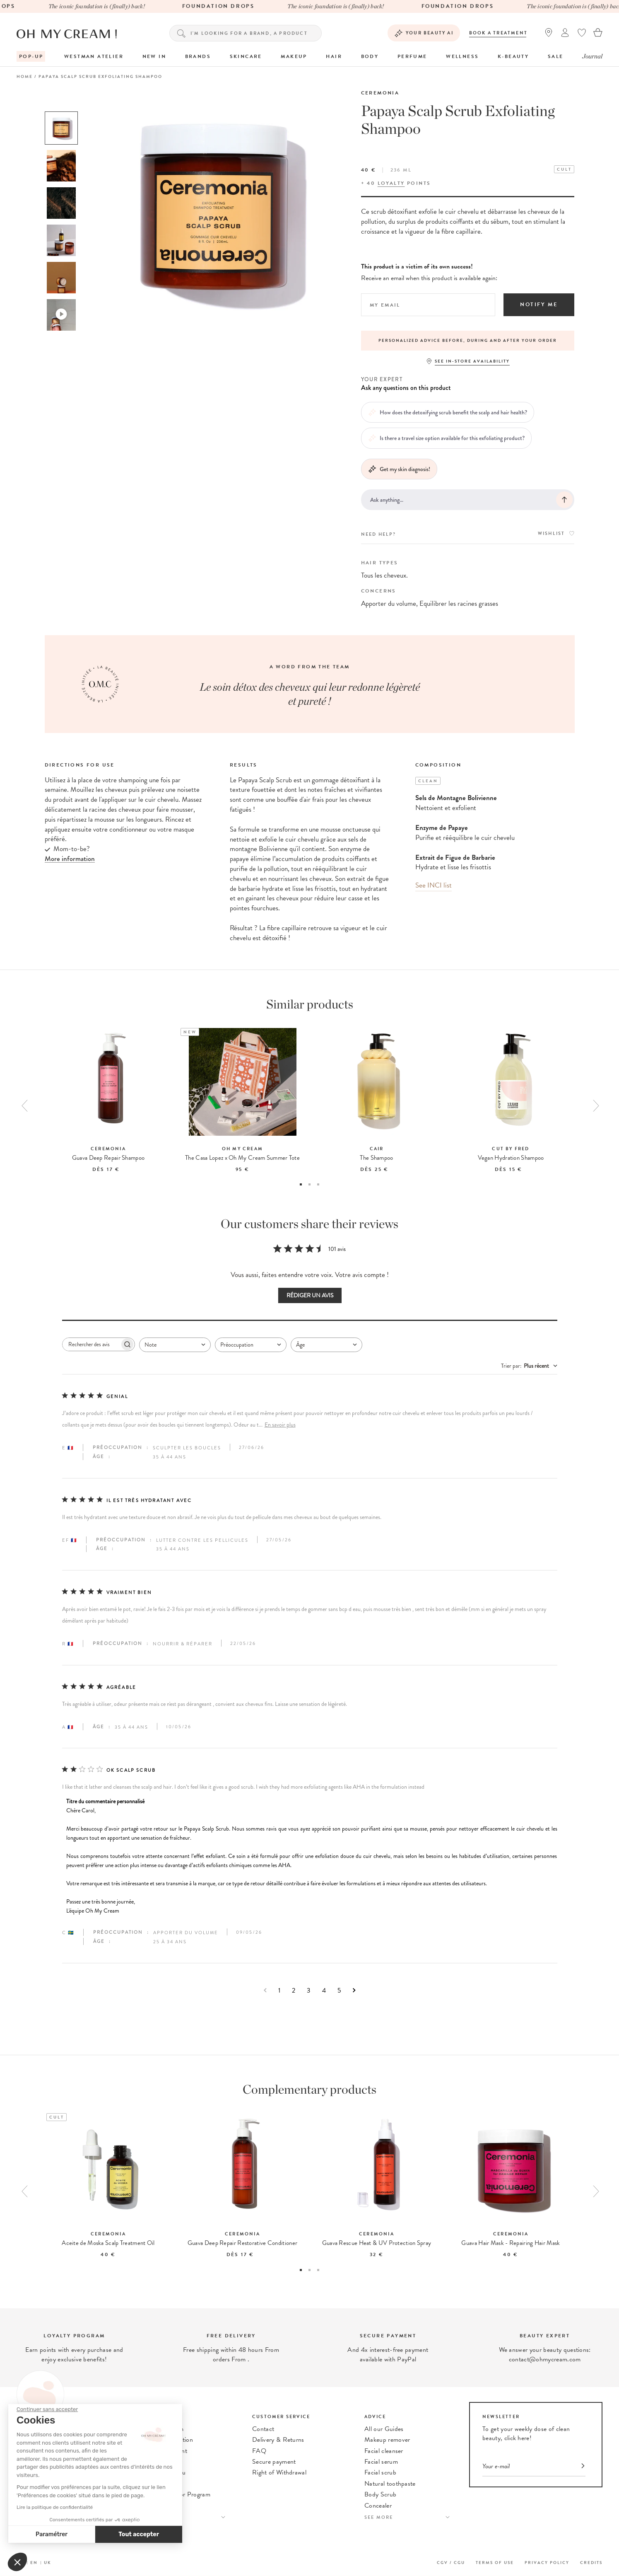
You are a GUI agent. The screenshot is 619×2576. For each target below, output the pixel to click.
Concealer (378, 2505)
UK (47, 2562)
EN (34, 2562)
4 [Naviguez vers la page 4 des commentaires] (324, 1990)
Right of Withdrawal (279, 2472)
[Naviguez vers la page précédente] (265, 1990)
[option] (61, 128)
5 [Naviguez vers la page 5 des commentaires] (339, 1990)
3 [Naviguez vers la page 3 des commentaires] (309, 1990)
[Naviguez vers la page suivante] (354, 1990)
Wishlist (556, 533)
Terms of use (495, 2562)
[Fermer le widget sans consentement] (47, 2409)
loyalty (391, 183)
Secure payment (274, 2461)
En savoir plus (280, 1425)
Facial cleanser (383, 2450)
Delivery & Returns (278, 2439)
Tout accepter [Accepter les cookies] (138, 2534)
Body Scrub (380, 2494)
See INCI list (433, 885)
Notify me (539, 304)
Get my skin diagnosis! (399, 469)
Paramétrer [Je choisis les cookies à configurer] (51, 2534)
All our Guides (383, 2428)
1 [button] (301, 1184)
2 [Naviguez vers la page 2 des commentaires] (293, 1990)
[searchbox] (91, 1344)
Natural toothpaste (390, 2483)
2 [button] (309, 1184)
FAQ (259, 2450)
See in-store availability (472, 361)
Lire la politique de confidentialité (55, 2507)
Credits (591, 2562)
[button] (17, 2562)
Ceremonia (380, 93)
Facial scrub (380, 2472)
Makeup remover (387, 2439)
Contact (263, 2428)
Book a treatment (498, 32)
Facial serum (381, 2461)
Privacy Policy (547, 2562)
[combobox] (175, 1345)
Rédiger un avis (310, 1295)
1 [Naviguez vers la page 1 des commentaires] (279, 1990)
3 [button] (318, 1184)
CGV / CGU (451, 2562)
